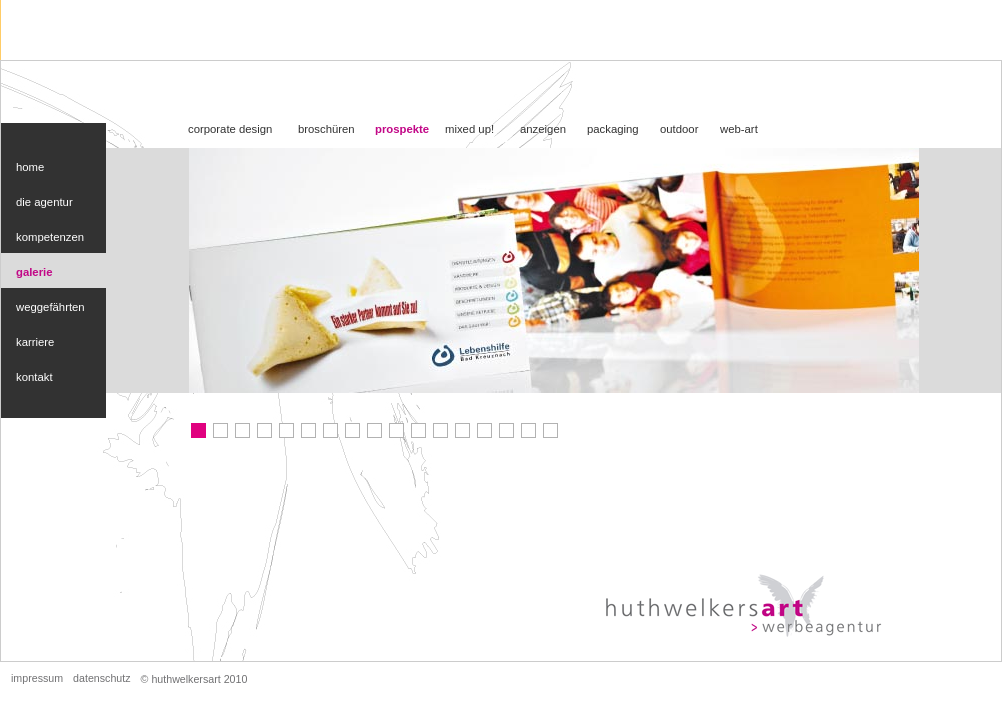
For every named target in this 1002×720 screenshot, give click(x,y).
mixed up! (469, 129)
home (30, 167)
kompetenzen (50, 237)
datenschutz (101, 678)
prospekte (402, 129)
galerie (34, 272)
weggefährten (50, 307)
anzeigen (543, 129)
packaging (613, 129)
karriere (35, 342)
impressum (37, 678)
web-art (739, 129)
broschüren (326, 129)
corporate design (230, 129)
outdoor (679, 129)
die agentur (44, 202)
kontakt (34, 377)
